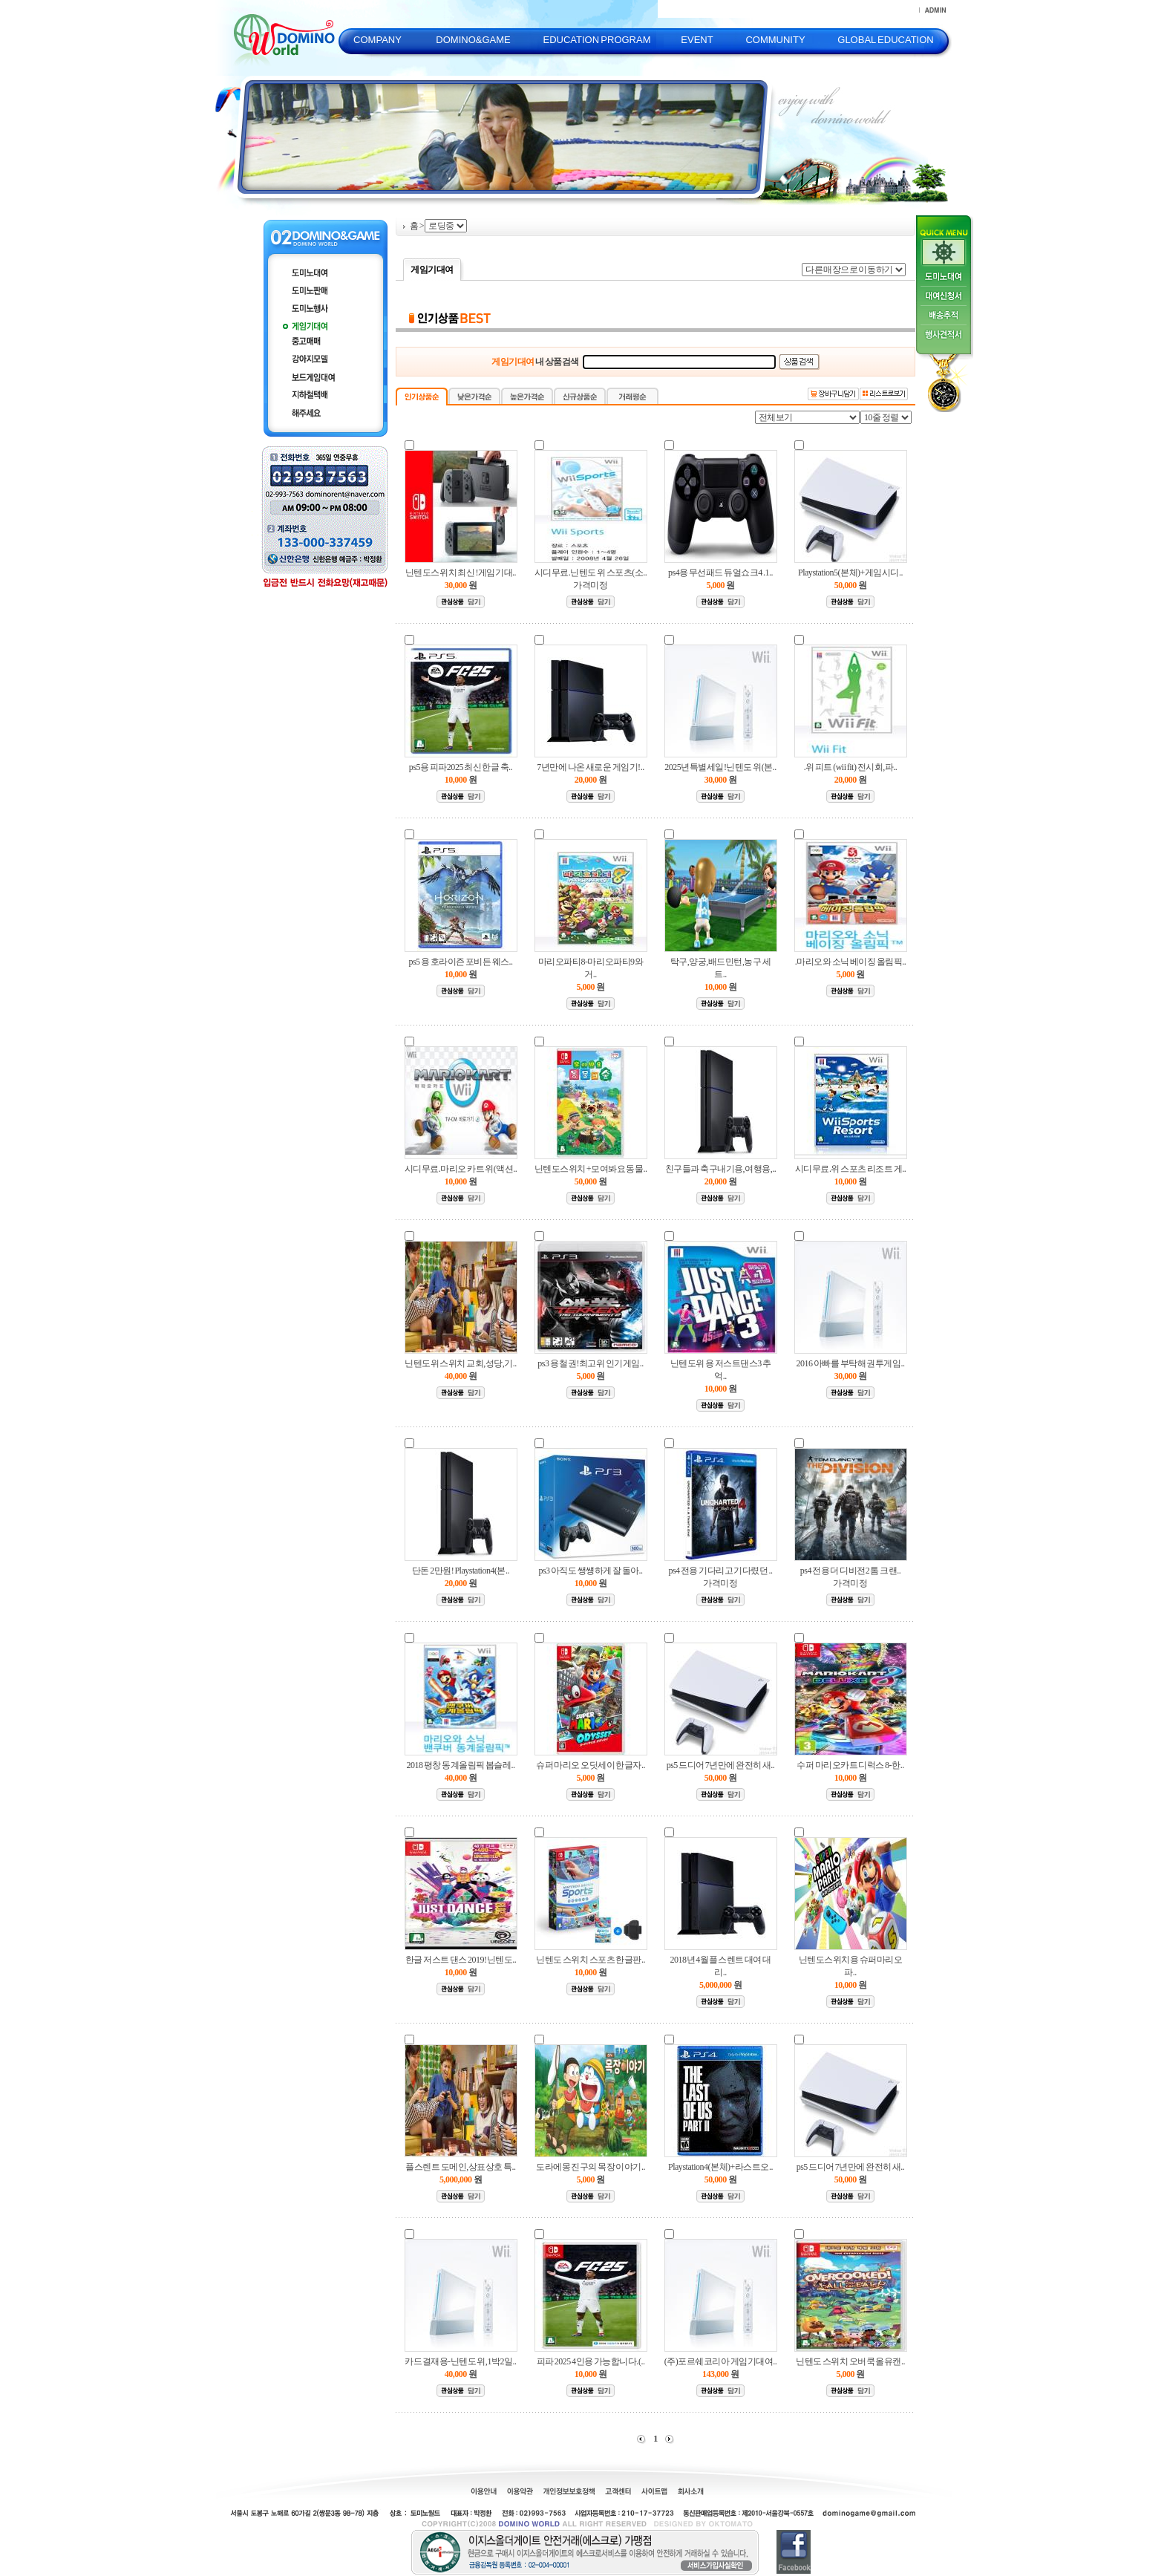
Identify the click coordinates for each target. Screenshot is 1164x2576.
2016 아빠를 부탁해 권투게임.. (851, 1363)
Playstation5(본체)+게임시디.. (850, 572)
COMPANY (377, 39)
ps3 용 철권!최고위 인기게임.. (590, 1363)
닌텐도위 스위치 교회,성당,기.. (461, 1363)
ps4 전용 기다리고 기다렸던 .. (720, 1570)
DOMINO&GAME (473, 39)
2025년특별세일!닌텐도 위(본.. (720, 767)
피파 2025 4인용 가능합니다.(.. (591, 2361)
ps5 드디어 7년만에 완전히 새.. (721, 1765)
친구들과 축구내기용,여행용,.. (720, 1169)
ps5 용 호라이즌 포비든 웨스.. (460, 961)
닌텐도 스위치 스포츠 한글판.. (590, 1959)
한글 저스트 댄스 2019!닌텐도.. (460, 1959)
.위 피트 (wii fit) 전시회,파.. (850, 767)
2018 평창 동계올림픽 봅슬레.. (461, 1765)
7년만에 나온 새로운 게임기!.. (590, 767)
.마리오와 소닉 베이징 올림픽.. (850, 961)
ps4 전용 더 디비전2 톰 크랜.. (850, 1570)
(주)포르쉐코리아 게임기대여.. (720, 2361)
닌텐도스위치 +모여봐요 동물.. (590, 1169)
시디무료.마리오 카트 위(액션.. (461, 1169)
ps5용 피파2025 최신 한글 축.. (460, 767)
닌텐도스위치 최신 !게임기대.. (460, 572)
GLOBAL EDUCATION (885, 39)
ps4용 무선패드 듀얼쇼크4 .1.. (720, 572)
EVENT (697, 39)
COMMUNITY (775, 39)
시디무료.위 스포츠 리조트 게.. (850, 1169)
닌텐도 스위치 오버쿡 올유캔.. (850, 2361)
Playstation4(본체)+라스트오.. (720, 2167)
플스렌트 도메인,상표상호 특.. (460, 2167)
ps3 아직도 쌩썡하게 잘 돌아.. (590, 1570)
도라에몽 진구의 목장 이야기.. (590, 2167)
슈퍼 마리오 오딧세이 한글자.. (590, 1765)
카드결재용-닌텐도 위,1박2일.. (460, 2361)
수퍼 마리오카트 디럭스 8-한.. (850, 1765)
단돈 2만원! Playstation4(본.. (460, 1570)
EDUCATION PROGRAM (596, 39)
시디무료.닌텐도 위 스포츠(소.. (590, 572)
